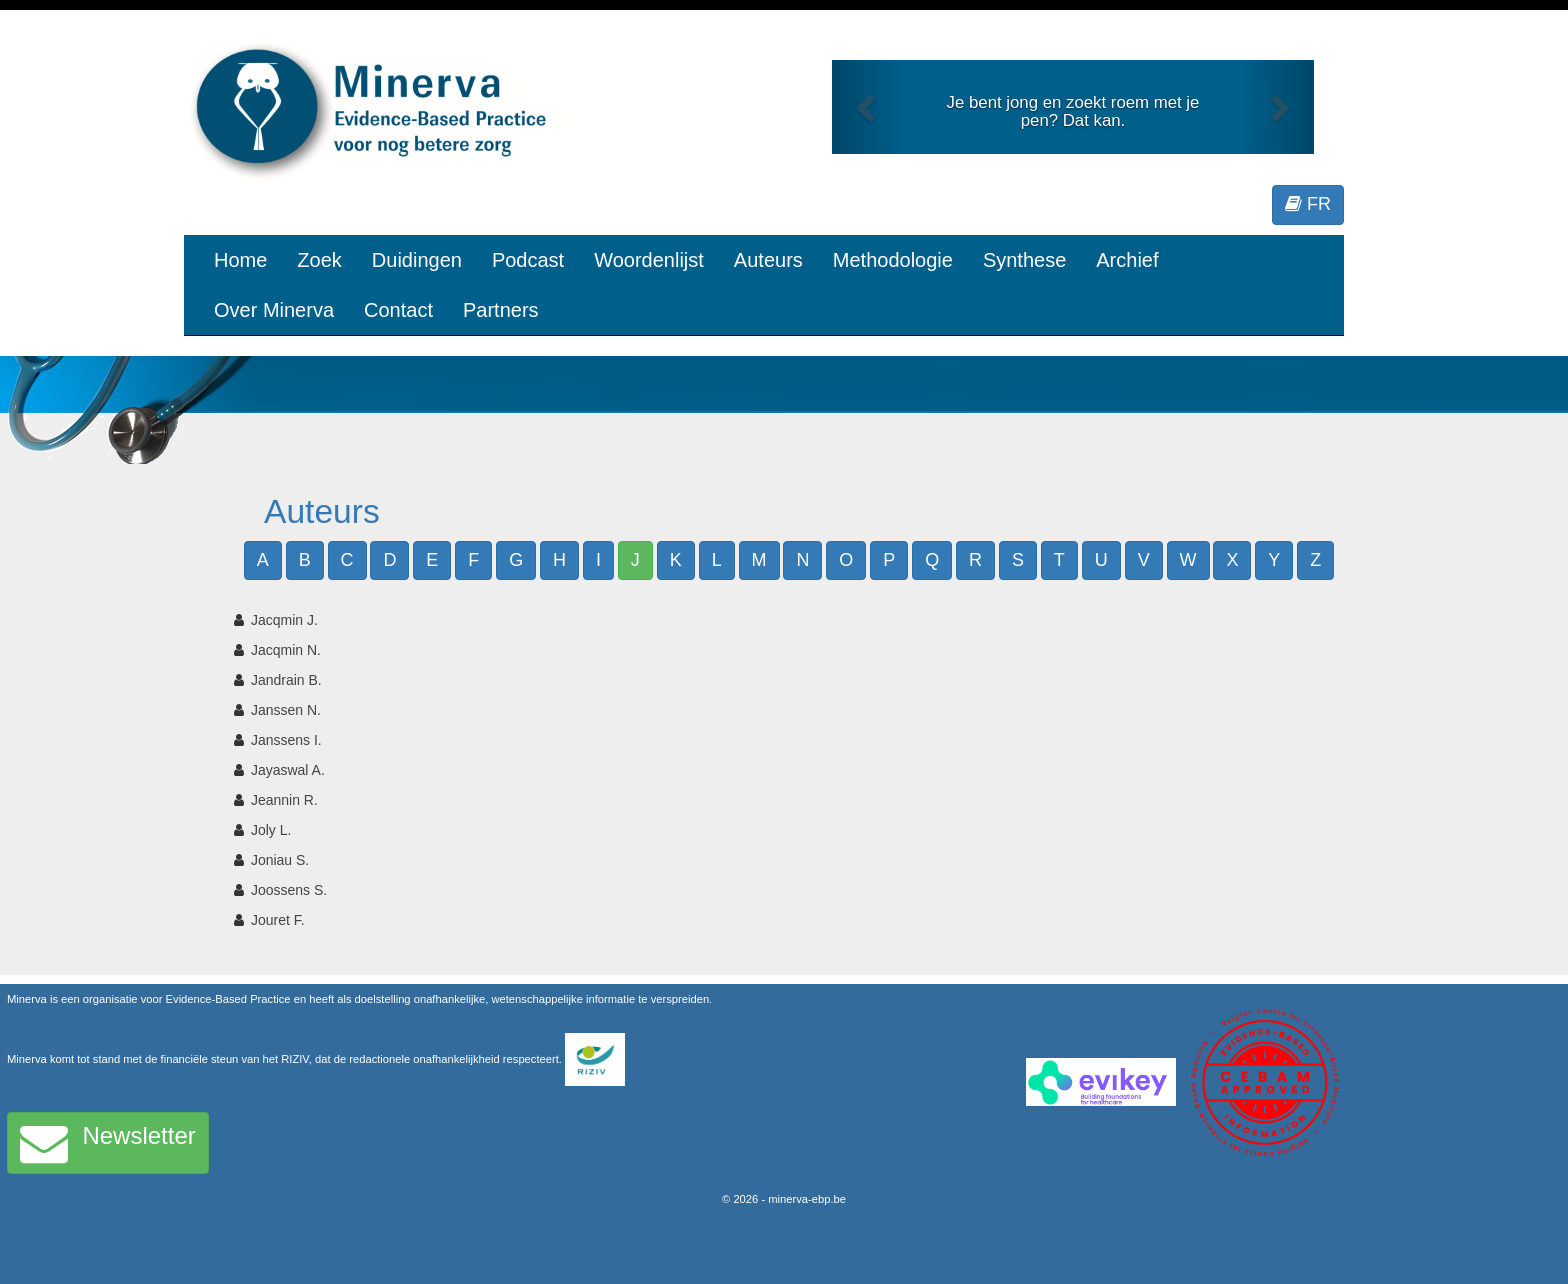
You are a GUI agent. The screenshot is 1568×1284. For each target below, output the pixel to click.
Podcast (528, 260)
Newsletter (108, 1143)
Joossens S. (289, 890)
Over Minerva (274, 310)
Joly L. (271, 830)
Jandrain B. (286, 680)
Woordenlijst (649, 260)
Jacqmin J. (284, 620)
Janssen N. (286, 710)
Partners (501, 310)
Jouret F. (278, 920)
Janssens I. (286, 740)
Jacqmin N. (286, 650)
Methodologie (893, 260)
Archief (1127, 260)
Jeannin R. (284, 800)
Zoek (319, 260)
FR (1308, 204)
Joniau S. (280, 860)
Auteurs (768, 260)
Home (240, 260)
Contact (398, 310)
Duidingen (417, 260)
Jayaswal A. (288, 770)
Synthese (1024, 260)
